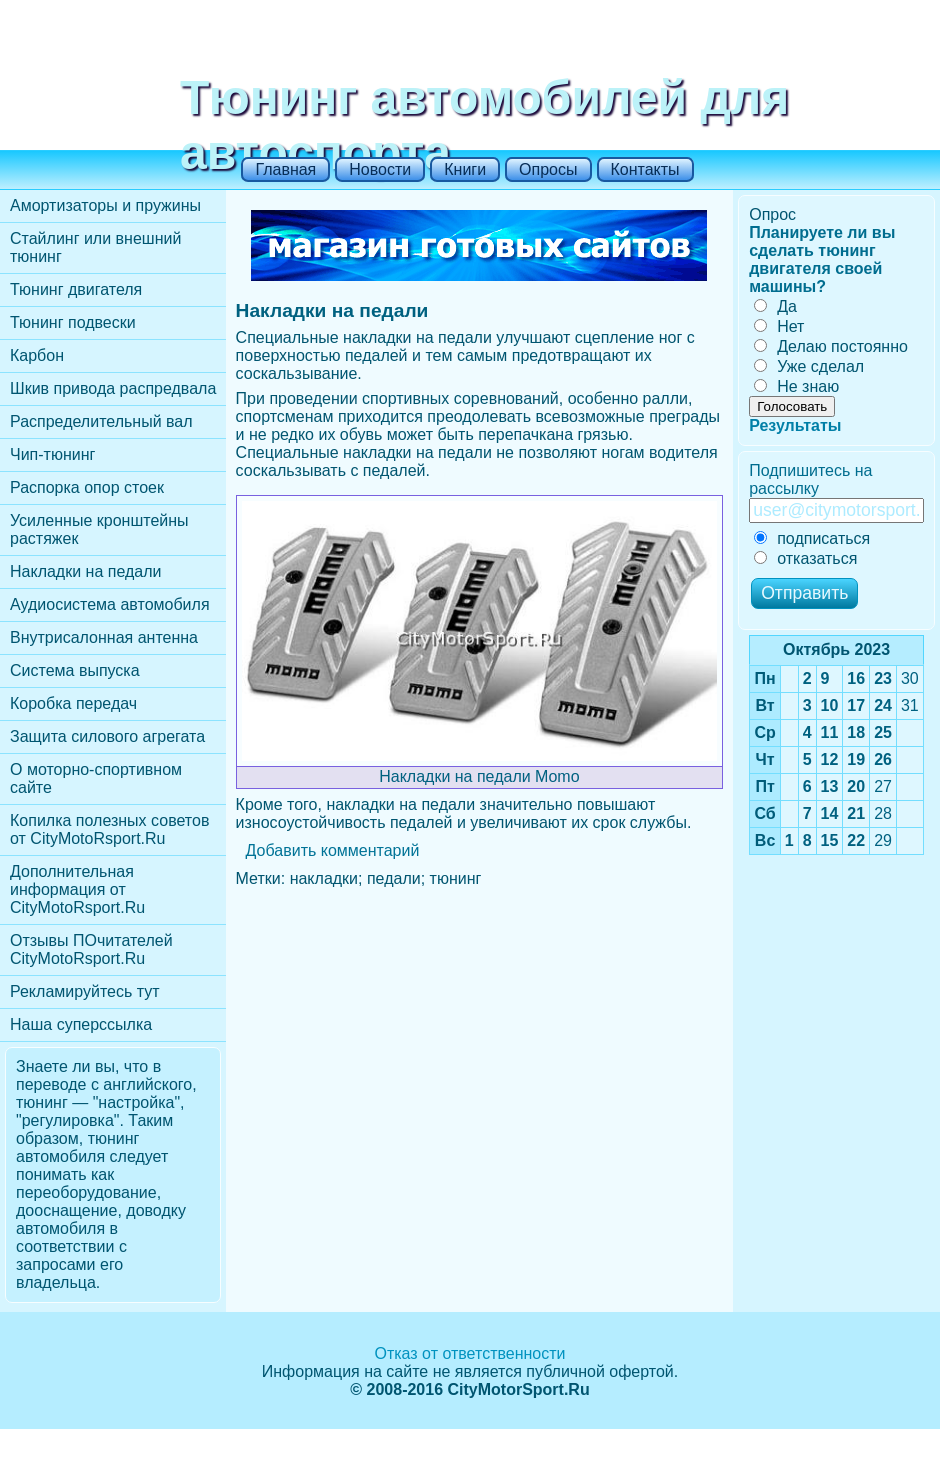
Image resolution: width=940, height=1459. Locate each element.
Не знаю (796, 386)
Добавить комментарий (333, 850)
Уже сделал (809, 366)
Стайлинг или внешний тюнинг (95, 247)
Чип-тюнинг (52, 454)
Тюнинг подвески (73, 322)
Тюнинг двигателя (76, 289)
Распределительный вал (101, 421)
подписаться (812, 538)
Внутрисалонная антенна (104, 637)
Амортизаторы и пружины (105, 205)
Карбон (37, 355)
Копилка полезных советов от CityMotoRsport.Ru (109, 829)
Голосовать (792, 406)
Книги (465, 169)
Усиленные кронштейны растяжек (99, 529)
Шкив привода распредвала (113, 388)
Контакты (645, 169)
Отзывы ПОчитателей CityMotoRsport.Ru (91, 949)
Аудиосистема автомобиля (110, 604)
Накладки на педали (85, 571)
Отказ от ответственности (469, 1353)
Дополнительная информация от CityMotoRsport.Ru (77, 889)
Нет (779, 326)
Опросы (548, 169)
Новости (380, 169)
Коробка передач (73, 703)
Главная (285, 169)
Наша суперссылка (81, 1024)
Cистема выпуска (75, 670)
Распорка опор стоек (87, 487)
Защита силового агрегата (107, 736)
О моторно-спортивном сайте (96, 778)
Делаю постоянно (831, 346)
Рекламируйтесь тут (85, 991)
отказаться (805, 558)
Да (775, 306)
